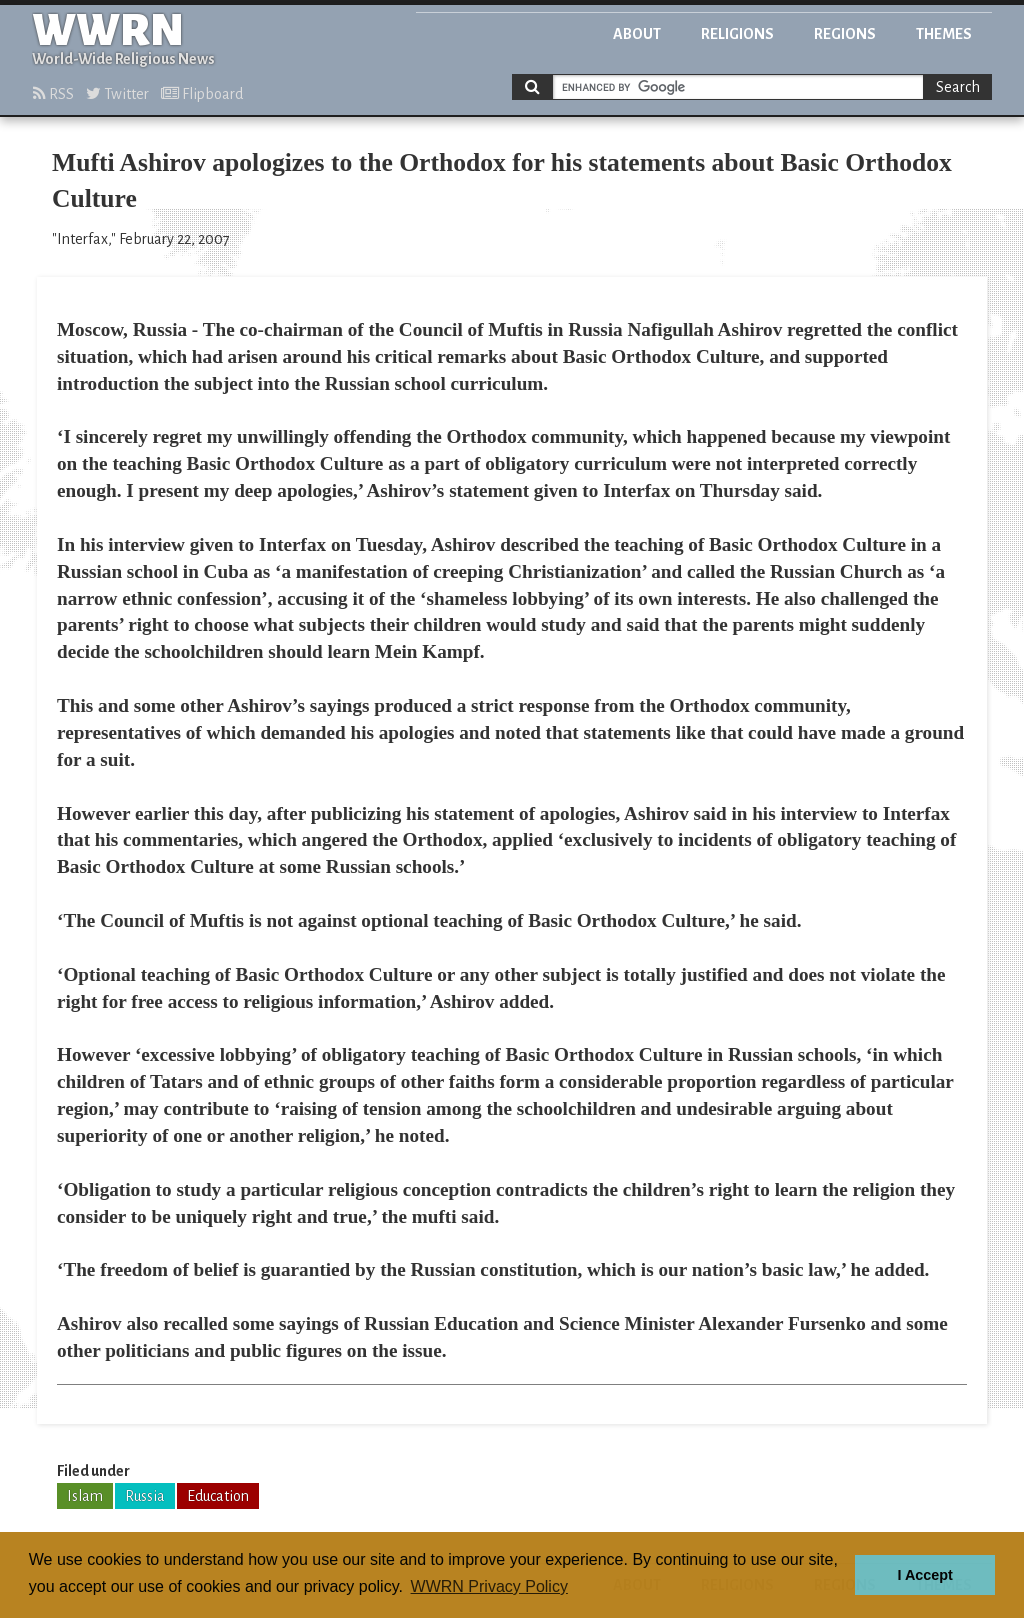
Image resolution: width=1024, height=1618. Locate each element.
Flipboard (202, 94)
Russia (145, 1496)
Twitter (117, 94)
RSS (53, 94)
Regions (845, 34)
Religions (737, 34)
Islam (85, 1496)
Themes (944, 34)
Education (218, 1496)
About (637, 34)
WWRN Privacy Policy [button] (489, 1586)
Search (958, 87)
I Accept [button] (924, 1575)
